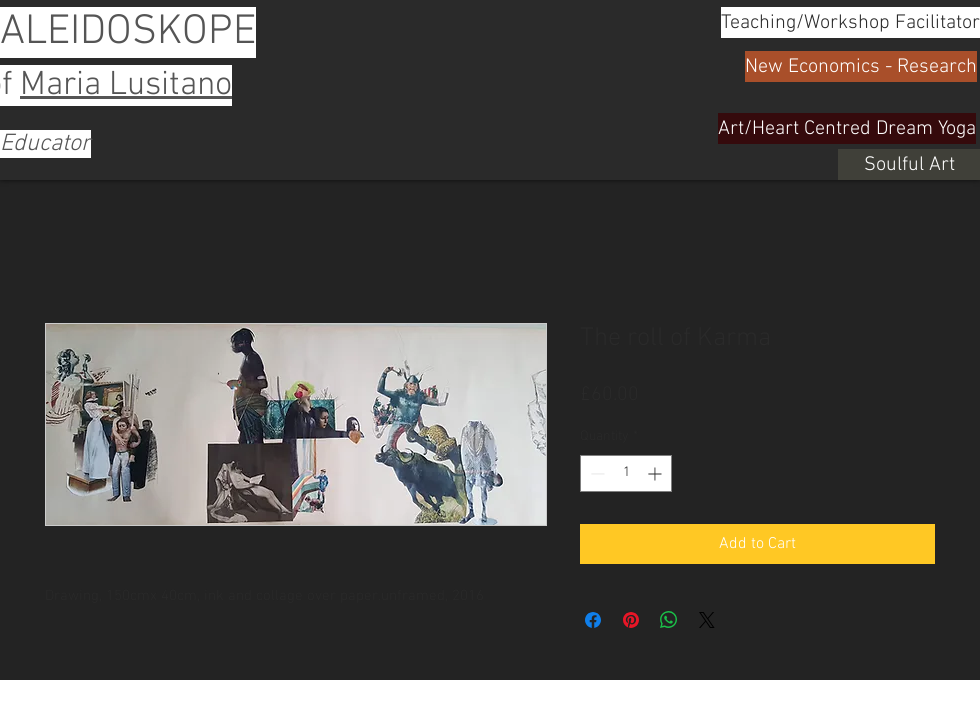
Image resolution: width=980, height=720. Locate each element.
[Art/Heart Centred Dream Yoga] (847, 128)
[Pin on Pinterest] (631, 620)
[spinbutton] (626, 473)
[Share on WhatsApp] (669, 620)
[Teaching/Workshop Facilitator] (850, 22)
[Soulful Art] (909, 164)
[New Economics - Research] (861, 66)
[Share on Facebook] (593, 620)
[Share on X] (707, 620)
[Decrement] (595, 473)
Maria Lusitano (126, 85)
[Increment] (656, 473)
